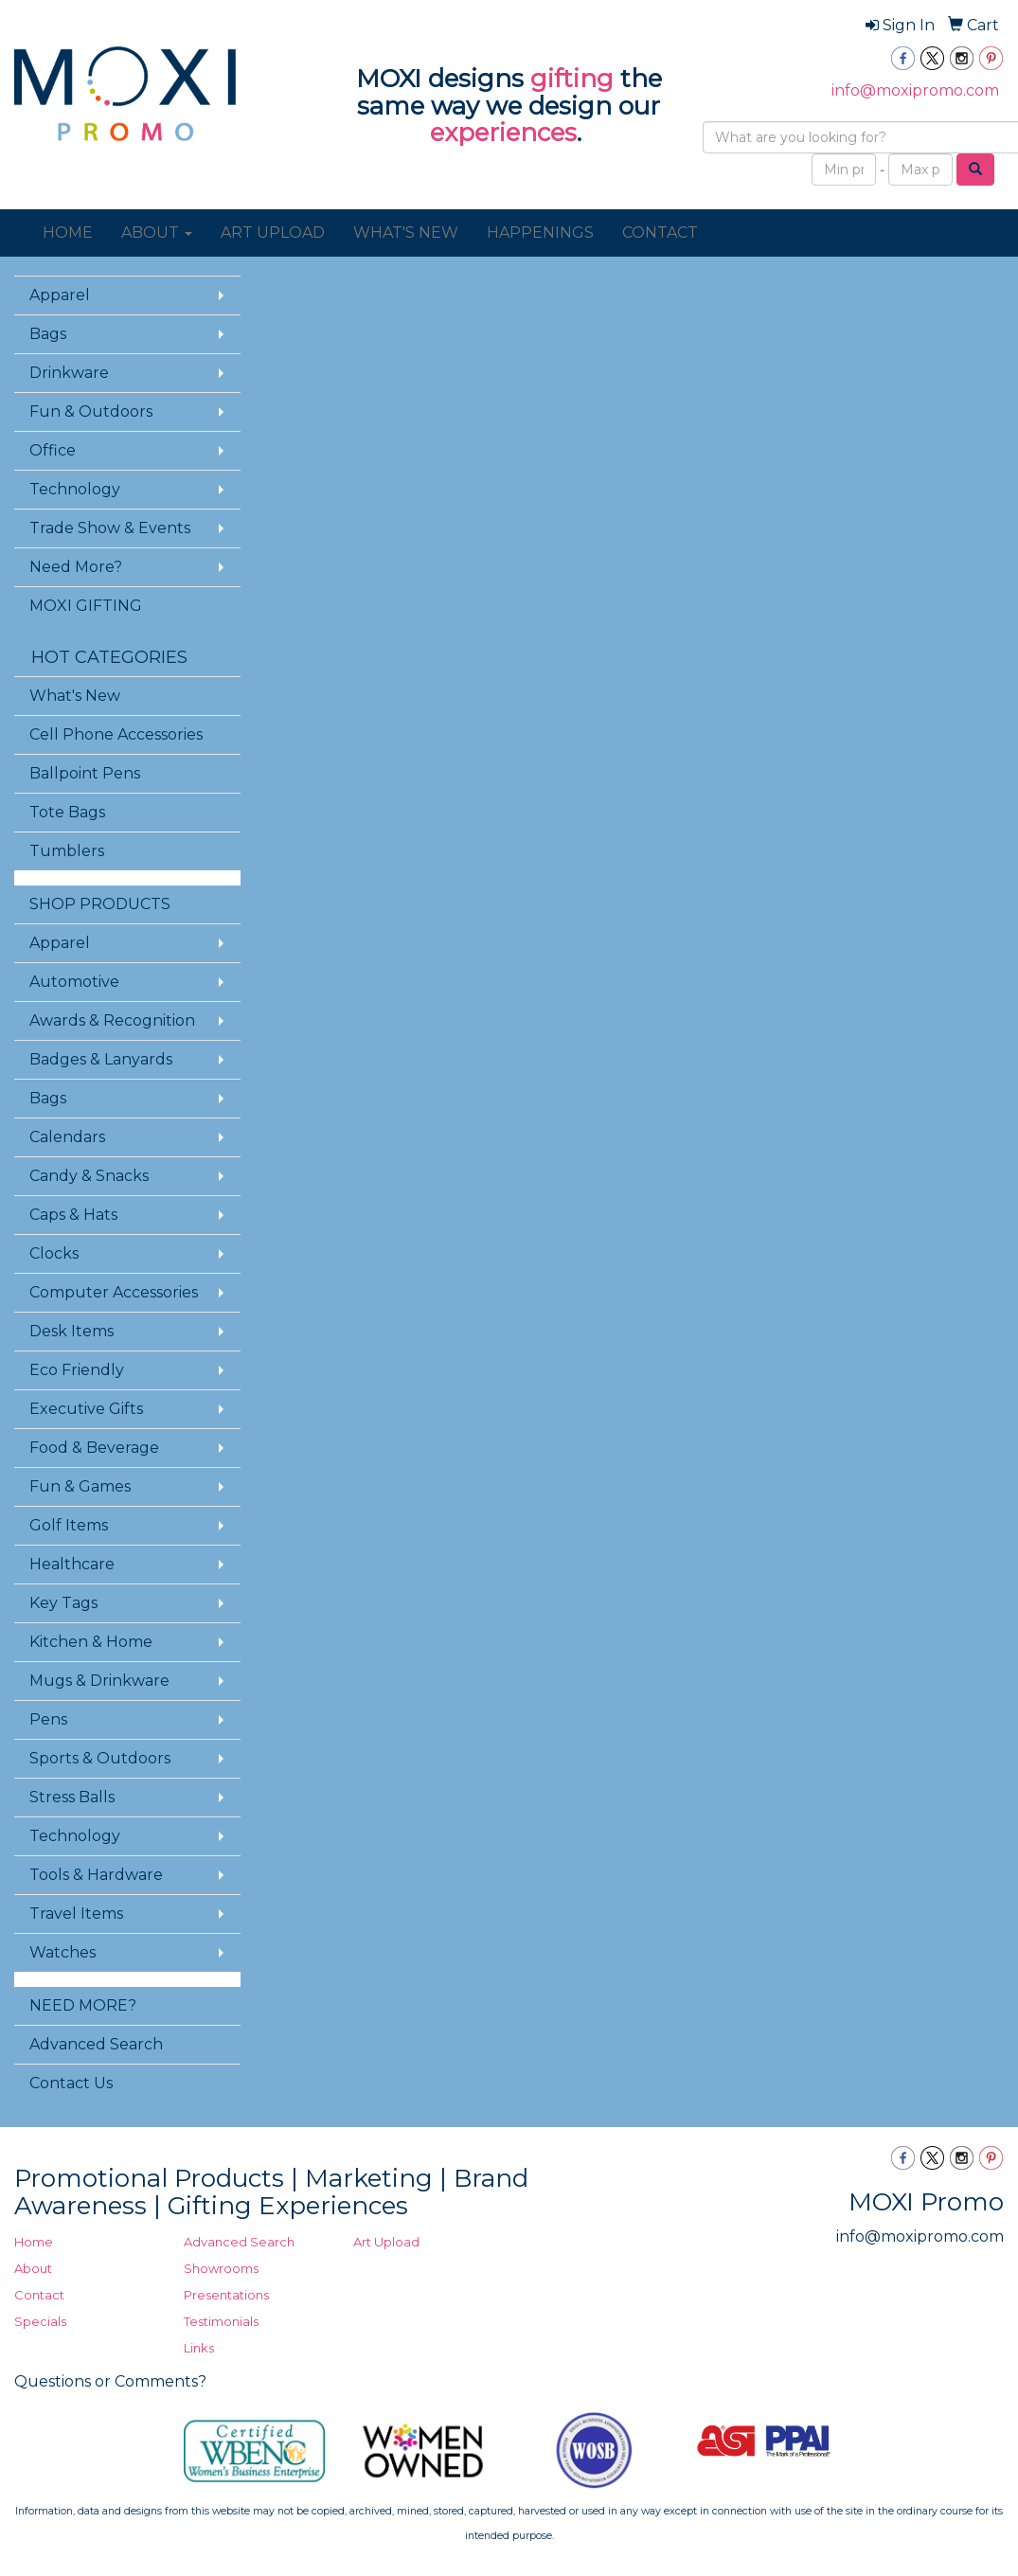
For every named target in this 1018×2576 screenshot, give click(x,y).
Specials (40, 2321)
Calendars (67, 1137)
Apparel (59, 295)
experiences (503, 132)
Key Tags (63, 1603)
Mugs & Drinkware (99, 1681)
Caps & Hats (73, 1215)
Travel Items (76, 1914)
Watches (62, 1952)
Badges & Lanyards (100, 1059)
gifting (572, 78)
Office (52, 450)
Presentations (226, 2294)
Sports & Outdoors (99, 1758)
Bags (47, 334)
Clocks (54, 1253)
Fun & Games (80, 1486)
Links (199, 2347)
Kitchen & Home (90, 1642)
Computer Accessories (113, 1292)
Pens (48, 1719)
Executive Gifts (86, 1409)
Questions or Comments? (110, 2381)
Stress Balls (72, 1797)
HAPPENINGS (540, 233)
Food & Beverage (94, 1448)
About (33, 2268)
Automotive (74, 982)
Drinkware (69, 373)
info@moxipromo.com (915, 90)
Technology (74, 489)
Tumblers (66, 851)
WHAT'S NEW (405, 233)
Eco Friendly (76, 1370)
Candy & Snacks (89, 1176)
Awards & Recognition (112, 1020)
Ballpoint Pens (84, 773)
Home (33, 2241)
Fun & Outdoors (90, 411)
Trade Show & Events (109, 528)
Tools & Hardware (96, 1875)
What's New (74, 696)
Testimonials (221, 2321)
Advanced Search (96, 2044)
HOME (68, 233)
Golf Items (68, 1525)
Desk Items (71, 1331)
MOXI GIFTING (85, 606)
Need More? (75, 567)
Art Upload (386, 2241)
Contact (39, 2294)
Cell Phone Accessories (116, 734)
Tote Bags (67, 812)
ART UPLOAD (273, 233)
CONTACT (660, 233)
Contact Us (71, 2083)
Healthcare (72, 1564)
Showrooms (221, 2268)
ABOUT (156, 233)
